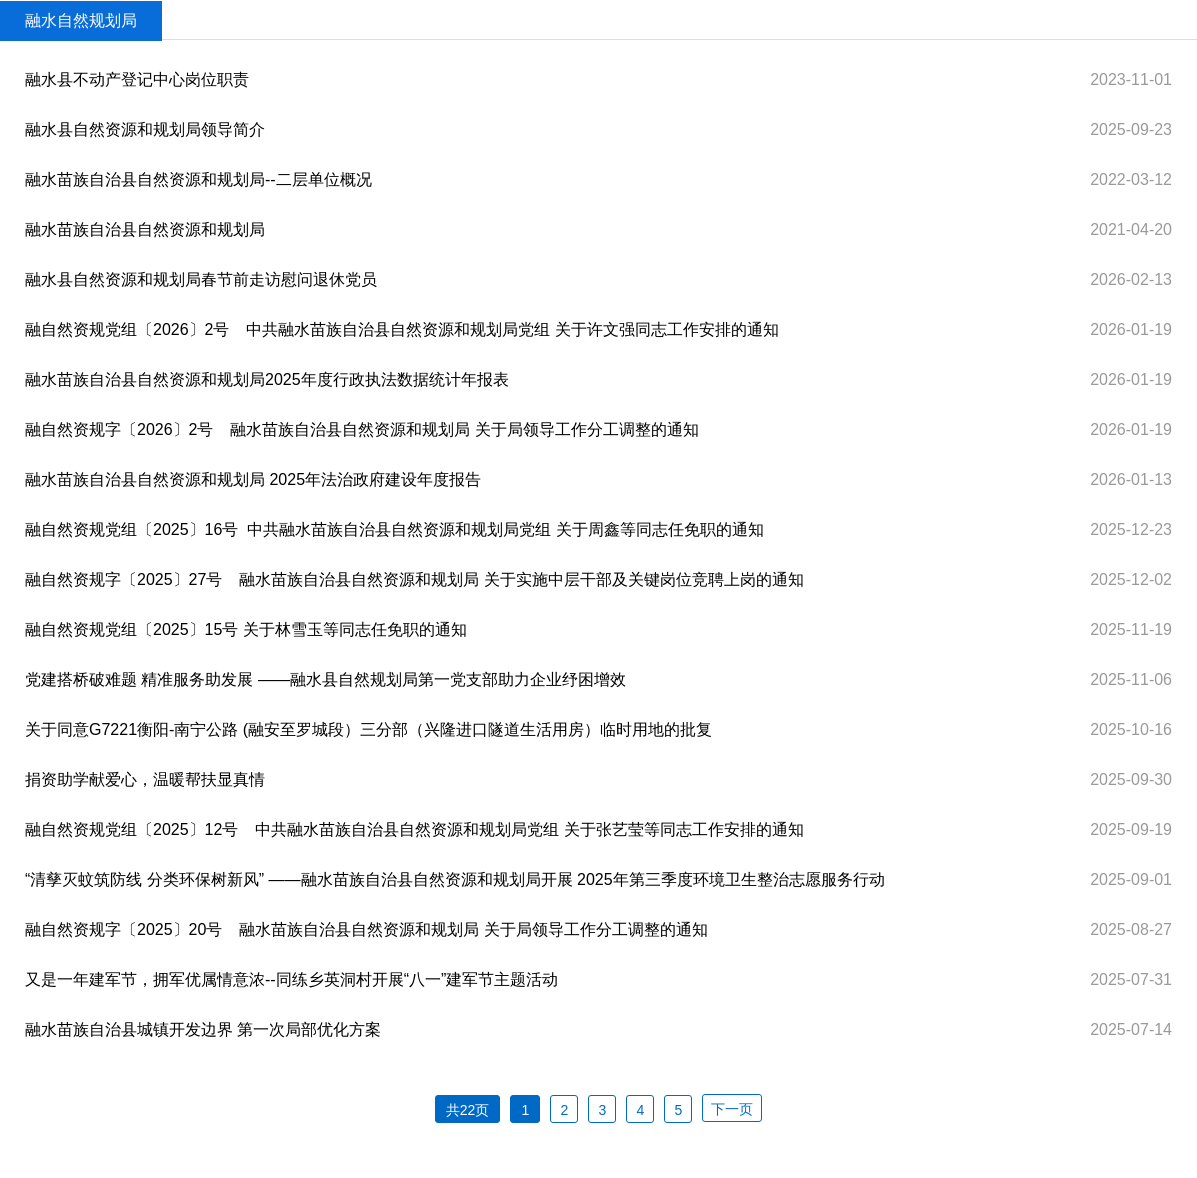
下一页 (732, 1109)
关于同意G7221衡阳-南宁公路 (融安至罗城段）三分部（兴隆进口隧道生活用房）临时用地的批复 (368, 729)
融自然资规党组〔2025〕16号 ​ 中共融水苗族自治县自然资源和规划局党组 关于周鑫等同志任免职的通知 (394, 529)
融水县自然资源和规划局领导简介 (145, 129)
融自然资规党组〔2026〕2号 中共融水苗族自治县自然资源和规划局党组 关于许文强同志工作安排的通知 (402, 329)
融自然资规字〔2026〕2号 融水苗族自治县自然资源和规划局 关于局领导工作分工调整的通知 (362, 429)
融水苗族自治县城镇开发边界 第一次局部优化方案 (203, 1029)
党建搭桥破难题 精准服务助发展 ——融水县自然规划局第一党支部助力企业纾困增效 (325, 679)
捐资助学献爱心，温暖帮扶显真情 (145, 779)
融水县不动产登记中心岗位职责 (137, 79)
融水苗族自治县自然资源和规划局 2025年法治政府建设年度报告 (253, 479)
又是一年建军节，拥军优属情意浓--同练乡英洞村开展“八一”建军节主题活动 (291, 979)
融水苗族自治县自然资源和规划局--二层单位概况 (198, 179)
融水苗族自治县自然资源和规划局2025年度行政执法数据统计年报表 (267, 379)
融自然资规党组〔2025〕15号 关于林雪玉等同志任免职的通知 (246, 629)
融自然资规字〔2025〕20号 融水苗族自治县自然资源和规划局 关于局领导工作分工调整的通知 (366, 929)
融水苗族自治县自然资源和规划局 (145, 229)
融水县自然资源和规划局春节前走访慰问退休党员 (201, 279)
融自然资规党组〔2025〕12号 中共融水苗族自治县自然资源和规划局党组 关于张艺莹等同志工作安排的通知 (414, 829)
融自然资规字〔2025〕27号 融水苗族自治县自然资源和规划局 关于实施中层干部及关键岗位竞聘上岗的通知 (414, 579)
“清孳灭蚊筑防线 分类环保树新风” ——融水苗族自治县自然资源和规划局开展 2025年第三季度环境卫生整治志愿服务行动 (455, 879)
